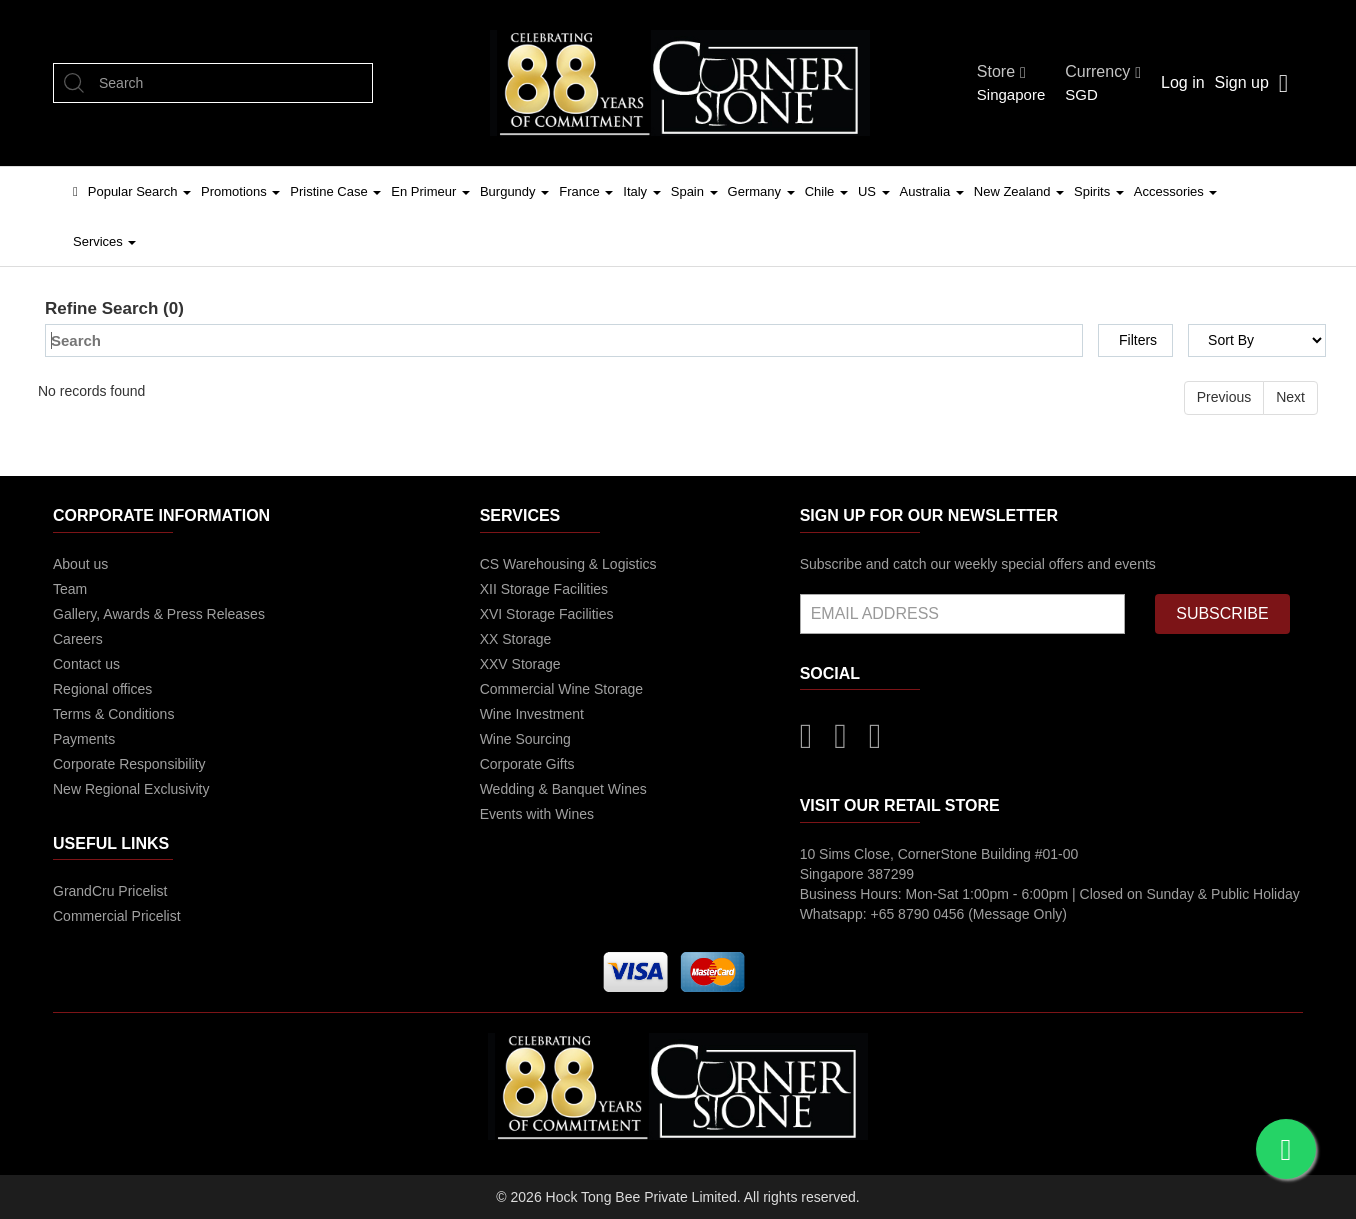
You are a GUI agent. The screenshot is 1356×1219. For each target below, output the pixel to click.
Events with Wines (537, 814)
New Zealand (1019, 191)
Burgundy (514, 191)
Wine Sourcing (525, 739)
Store (1001, 71)
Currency (1103, 71)
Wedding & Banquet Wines (563, 789)
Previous (1224, 397)
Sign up (1242, 82)
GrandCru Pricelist (110, 891)
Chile (826, 191)
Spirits (1099, 191)
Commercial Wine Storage (561, 689)
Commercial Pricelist (117, 916)
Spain (694, 191)
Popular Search (139, 191)
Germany (761, 191)
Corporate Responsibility (129, 764)
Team (70, 589)
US (874, 191)
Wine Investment (532, 714)
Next (1290, 397)
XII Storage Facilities (544, 589)
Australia (932, 191)
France (586, 191)
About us (80, 564)
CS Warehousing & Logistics (568, 564)
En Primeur (430, 191)
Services (104, 241)
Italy (641, 191)
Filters (1138, 340)
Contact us (86, 664)
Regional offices (102, 689)
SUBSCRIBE (1222, 613)
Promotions (240, 191)
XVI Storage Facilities (547, 614)
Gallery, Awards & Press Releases (159, 614)
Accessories (1176, 191)
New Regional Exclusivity (131, 789)
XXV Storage (520, 664)
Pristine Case (335, 191)
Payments (84, 739)
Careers (78, 639)
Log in (1183, 82)
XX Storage (516, 639)
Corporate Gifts (527, 764)
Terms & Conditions (113, 714)
